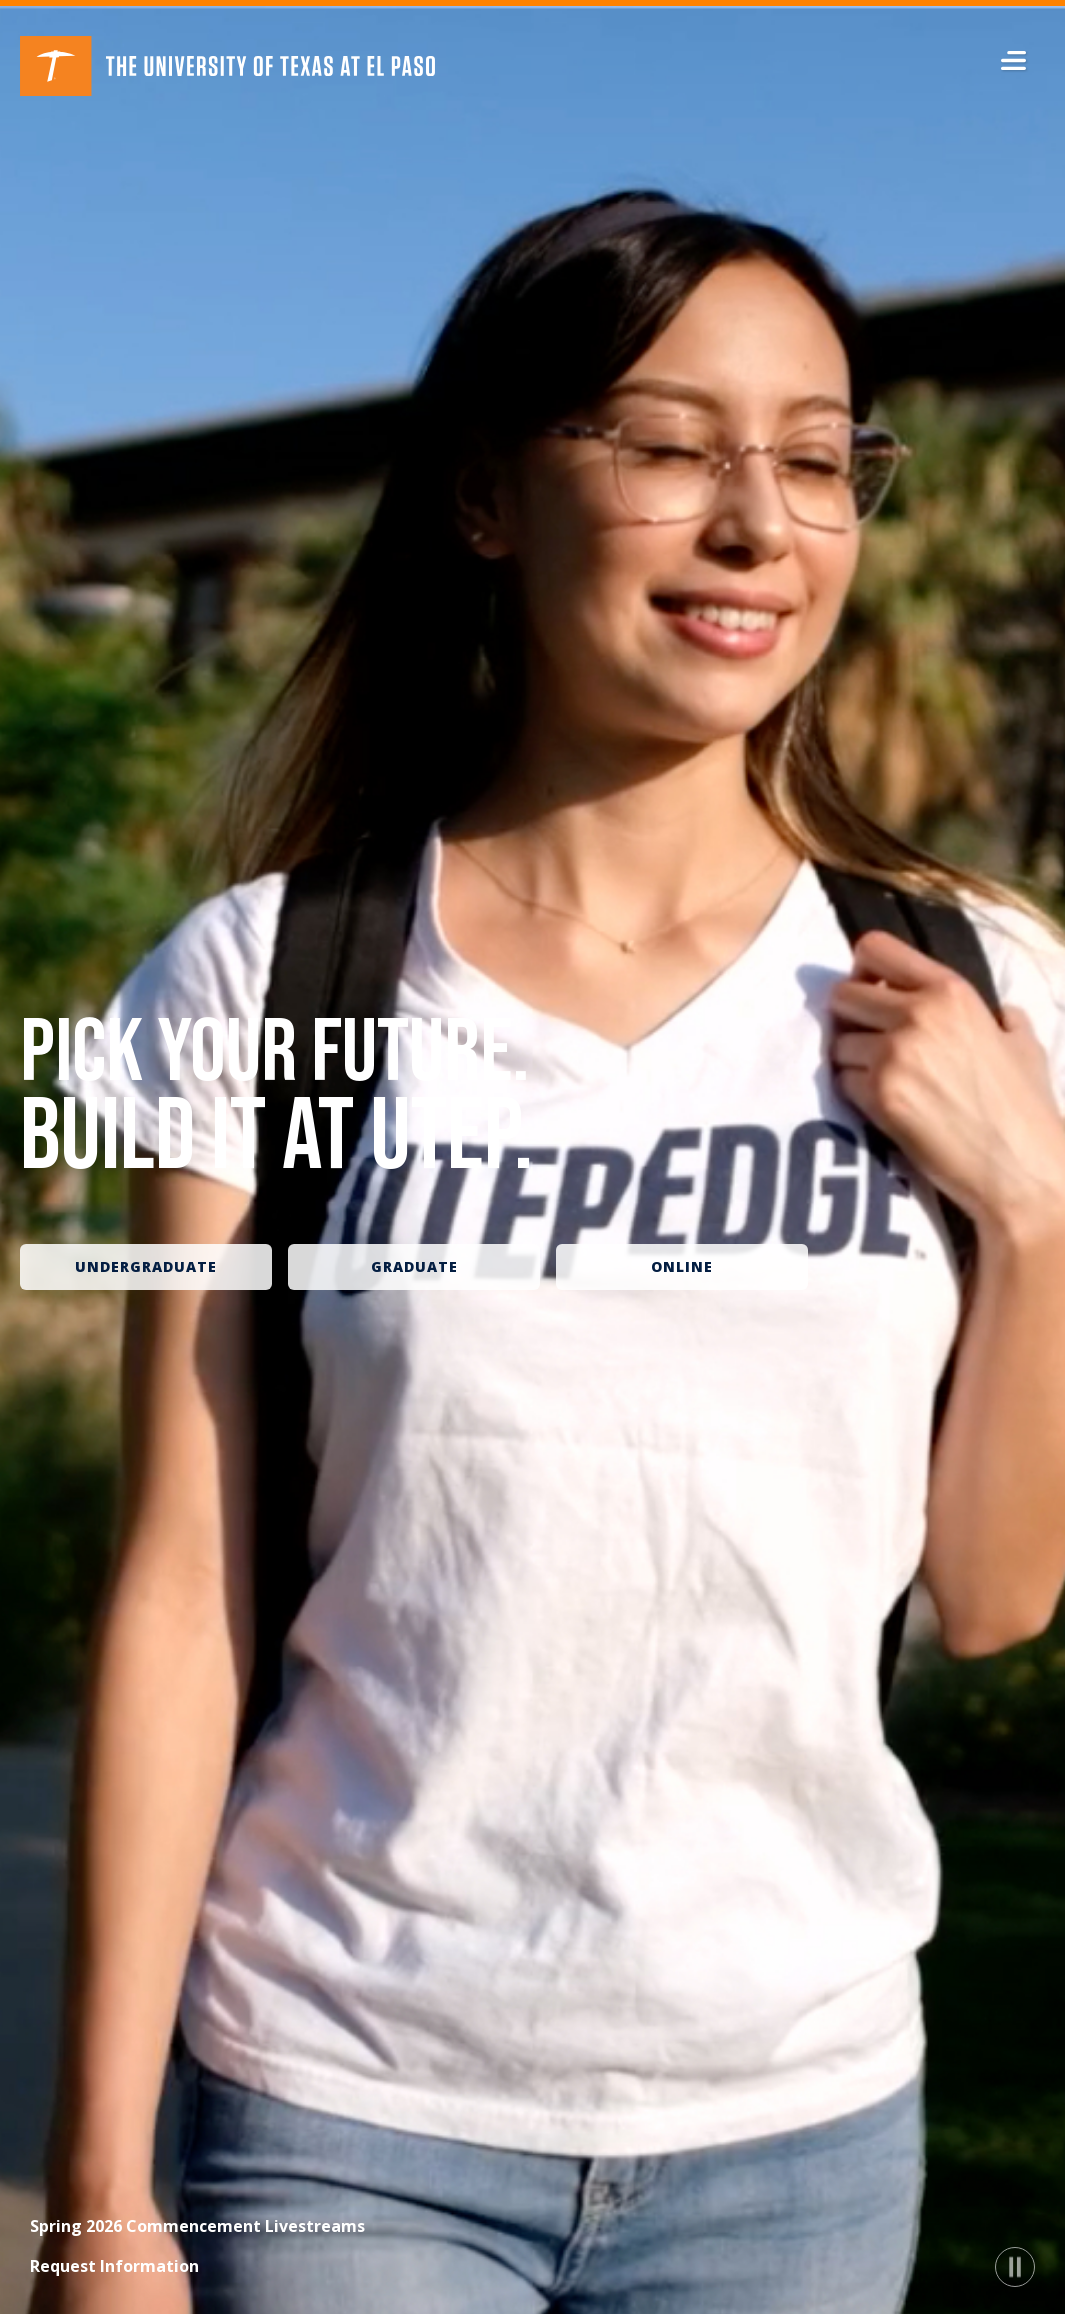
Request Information (114, 2266)
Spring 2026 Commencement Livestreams (197, 2226)
